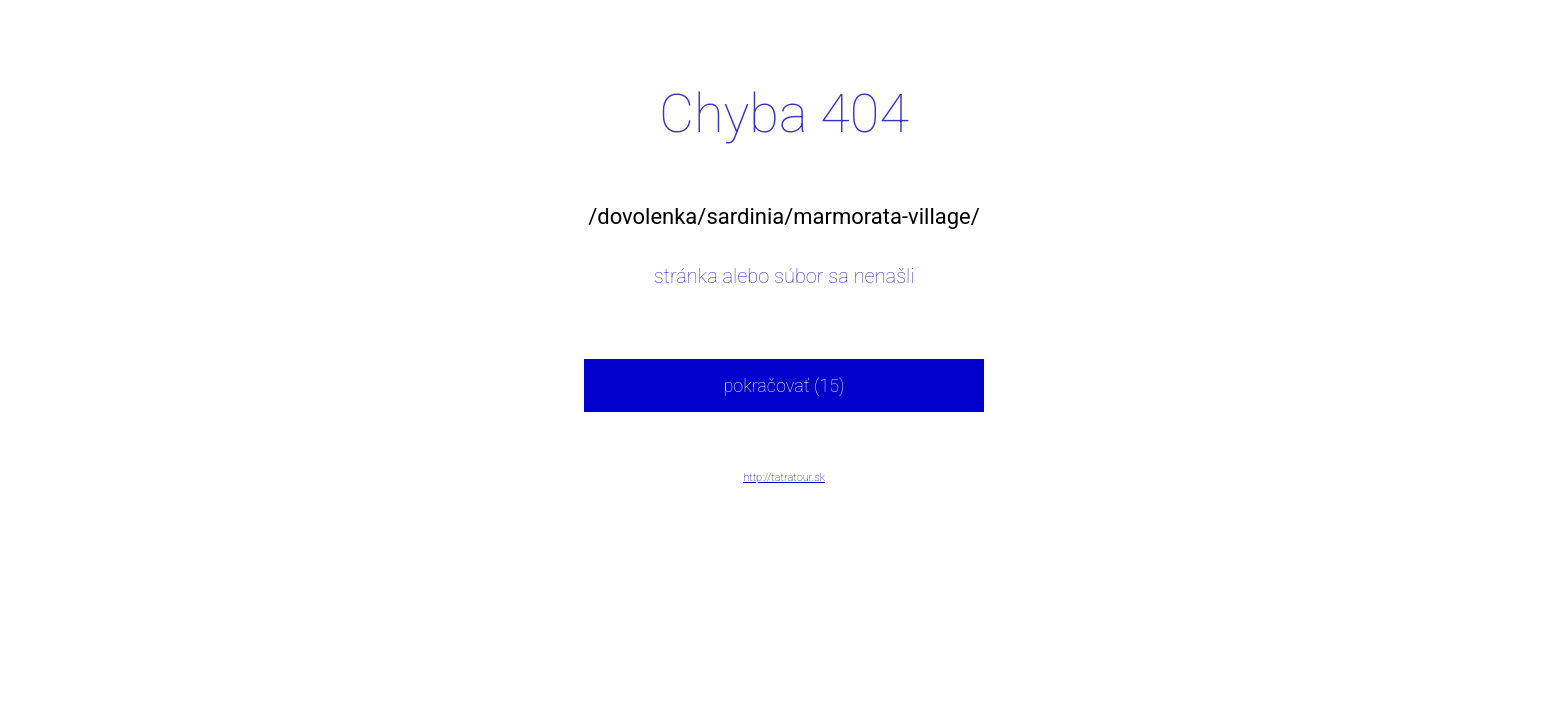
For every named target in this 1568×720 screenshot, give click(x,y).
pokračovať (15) (783, 385)
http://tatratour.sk (784, 477)
